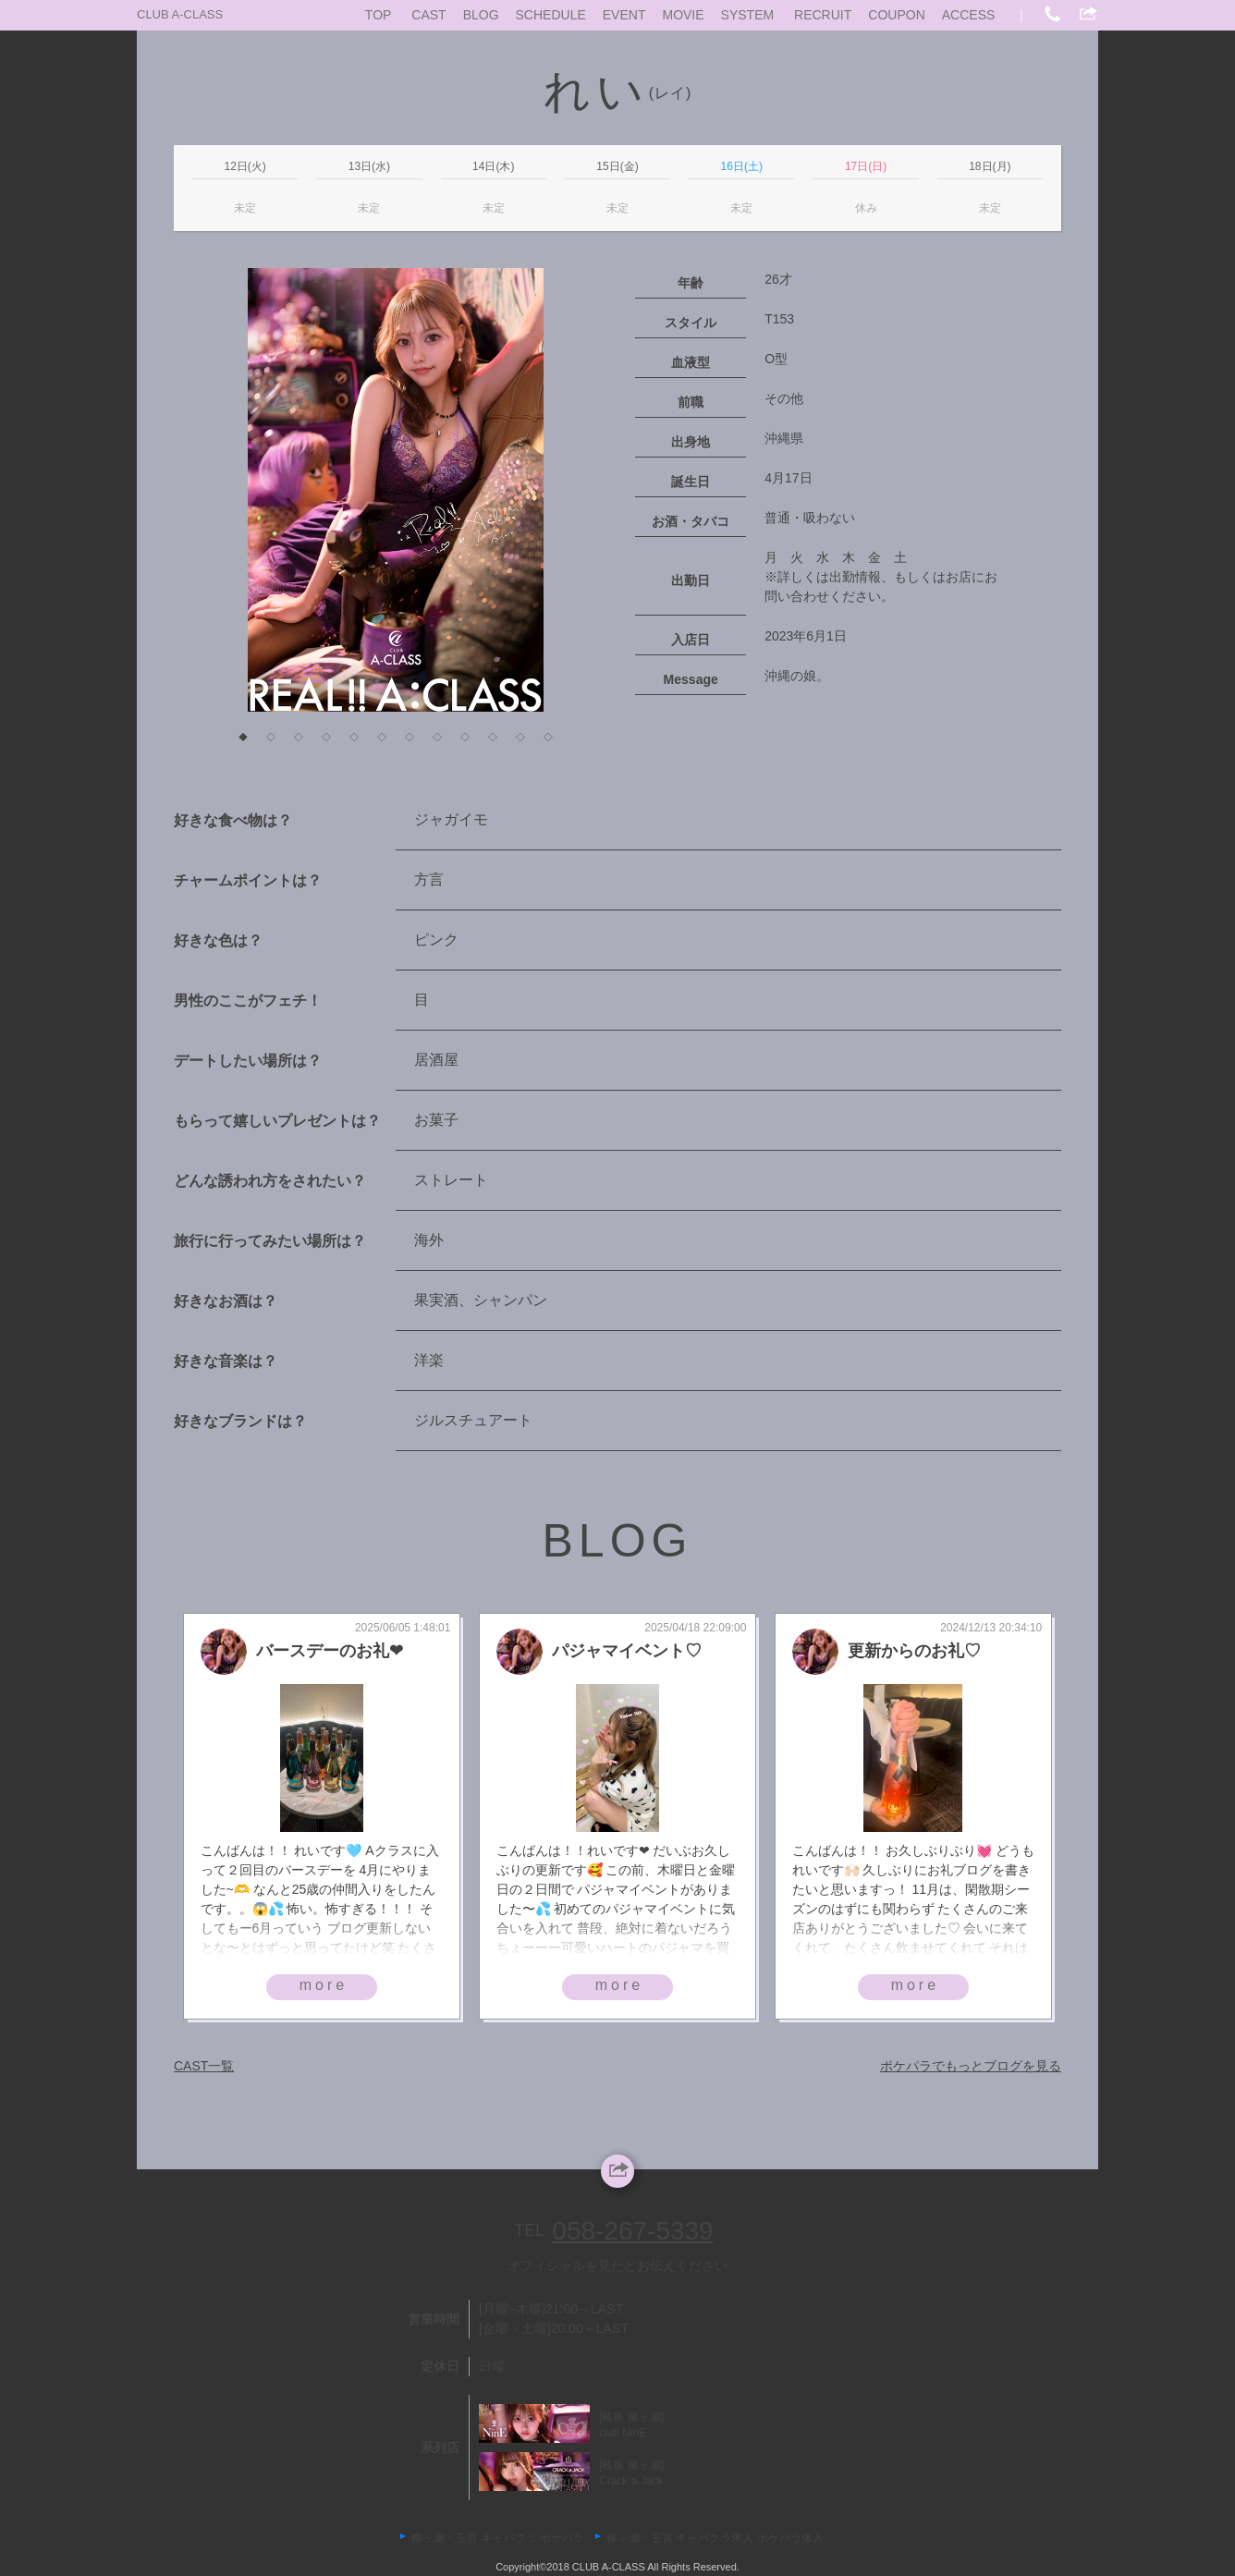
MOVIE (682, 14)
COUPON (896, 14)
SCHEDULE (551, 14)
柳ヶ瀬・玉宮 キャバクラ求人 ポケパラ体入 (715, 2538)
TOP (378, 14)
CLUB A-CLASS (180, 14)
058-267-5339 (632, 2230)
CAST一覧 (204, 2065)
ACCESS (969, 14)
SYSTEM (748, 14)
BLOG (481, 14)
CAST (428, 14)
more (324, 1985)
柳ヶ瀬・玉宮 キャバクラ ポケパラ (497, 2538)
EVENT (624, 14)
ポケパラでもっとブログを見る (970, 2065)
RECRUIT (822, 14)
